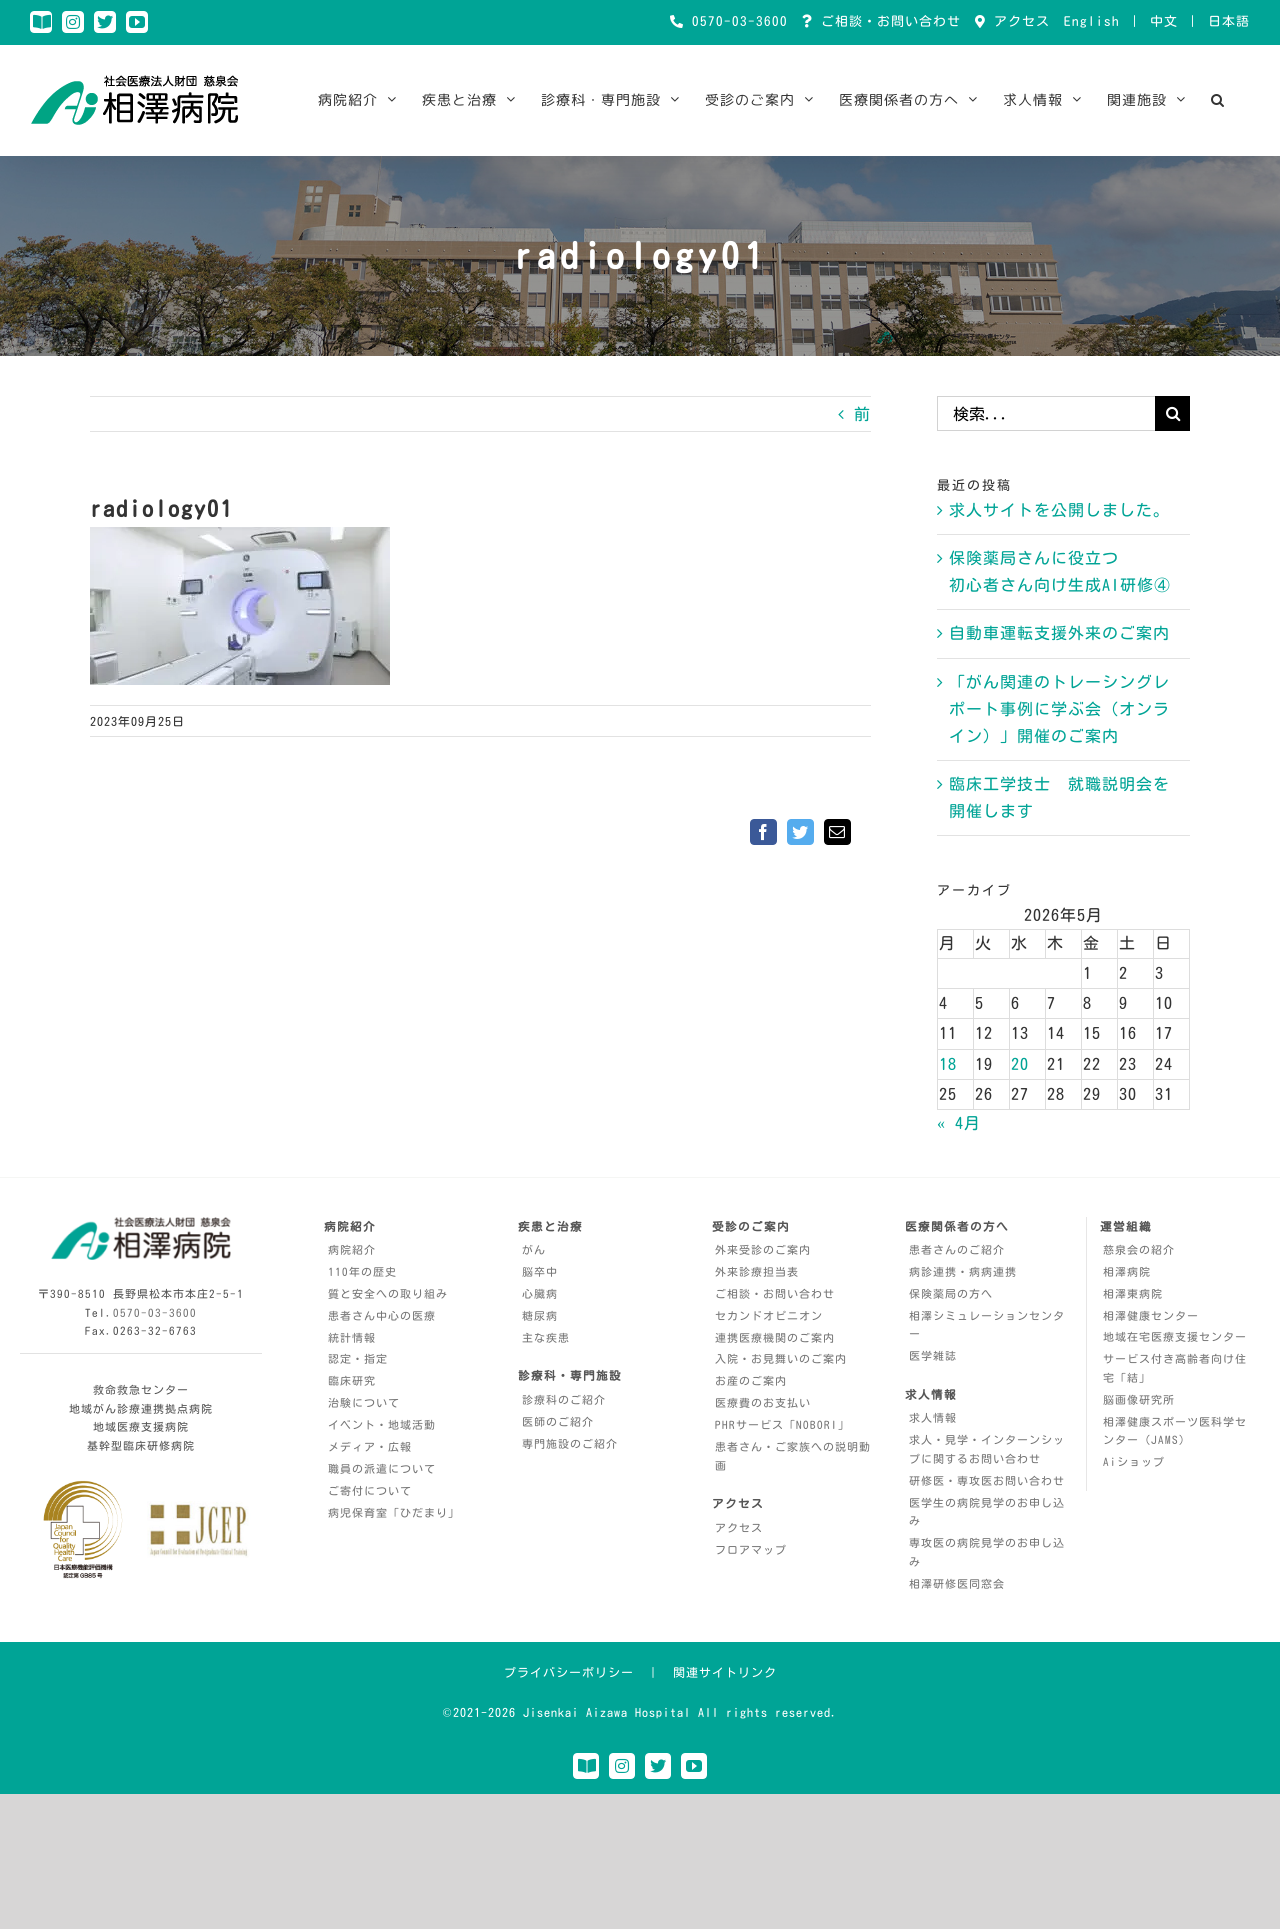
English (1092, 21)
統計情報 (352, 1337)
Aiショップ (1134, 1461)
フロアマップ (751, 1549)
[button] (1218, 100)
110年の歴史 (362, 1271)
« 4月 (959, 1123)
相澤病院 (1127, 1271)
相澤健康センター (1151, 1315)
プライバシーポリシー (569, 1672)
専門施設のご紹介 (570, 1443)
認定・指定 (358, 1358)
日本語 (1229, 21)
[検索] (1172, 413)
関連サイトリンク (725, 1672)
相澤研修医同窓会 (957, 1583)
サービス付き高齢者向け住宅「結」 (1175, 1368)
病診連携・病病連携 (963, 1271)
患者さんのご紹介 (957, 1249)
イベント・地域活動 (382, 1424)
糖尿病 (540, 1315)
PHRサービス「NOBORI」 (782, 1424)
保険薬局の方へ (951, 1293)
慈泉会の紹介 (1139, 1249)
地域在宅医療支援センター (1175, 1336)
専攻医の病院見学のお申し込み (987, 1552)
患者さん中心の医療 (382, 1315)
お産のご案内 (751, 1380)
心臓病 (540, 1293)
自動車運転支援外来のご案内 (1059, 633)
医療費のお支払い (763, 1402)
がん (534, 1249)
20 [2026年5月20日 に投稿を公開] (1020, 1064)
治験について (364, 1402)
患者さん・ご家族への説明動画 (793, 1456)
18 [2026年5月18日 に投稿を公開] (948, 1064)
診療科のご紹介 (564, 1399)
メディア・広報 (370, 1446)
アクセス (1018, 21)
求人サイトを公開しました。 (1059, 510)
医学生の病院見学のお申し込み (987, 1512)
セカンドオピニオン (769, 1315)
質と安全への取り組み (388, 1293)
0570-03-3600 (736, 21)
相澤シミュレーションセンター (987, 1325)
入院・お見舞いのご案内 (781, 1358)
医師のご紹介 (558, 1421)
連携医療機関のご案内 (775, 1337)
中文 (1164, 21)
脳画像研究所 (1139, 1399)
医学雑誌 (933, 1355)
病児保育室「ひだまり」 (394, 1512)
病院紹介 (352, 1249)
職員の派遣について (382, 1468)
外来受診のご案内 (763, 1249)
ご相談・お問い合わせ (887, 21)
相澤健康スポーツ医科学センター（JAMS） (1175, 1431)
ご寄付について (370, 1490)
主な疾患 (546, 1337)
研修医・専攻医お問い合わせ (987, 1480)
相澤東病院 (1133, 1293)
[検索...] (1046, 413)
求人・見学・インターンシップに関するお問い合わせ (987, 1449)
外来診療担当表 (757, 1271)
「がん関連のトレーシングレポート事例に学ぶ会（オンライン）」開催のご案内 (1059, 709)
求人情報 (933, 1417)
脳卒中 (540, 1271)
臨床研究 (352, 1380)
